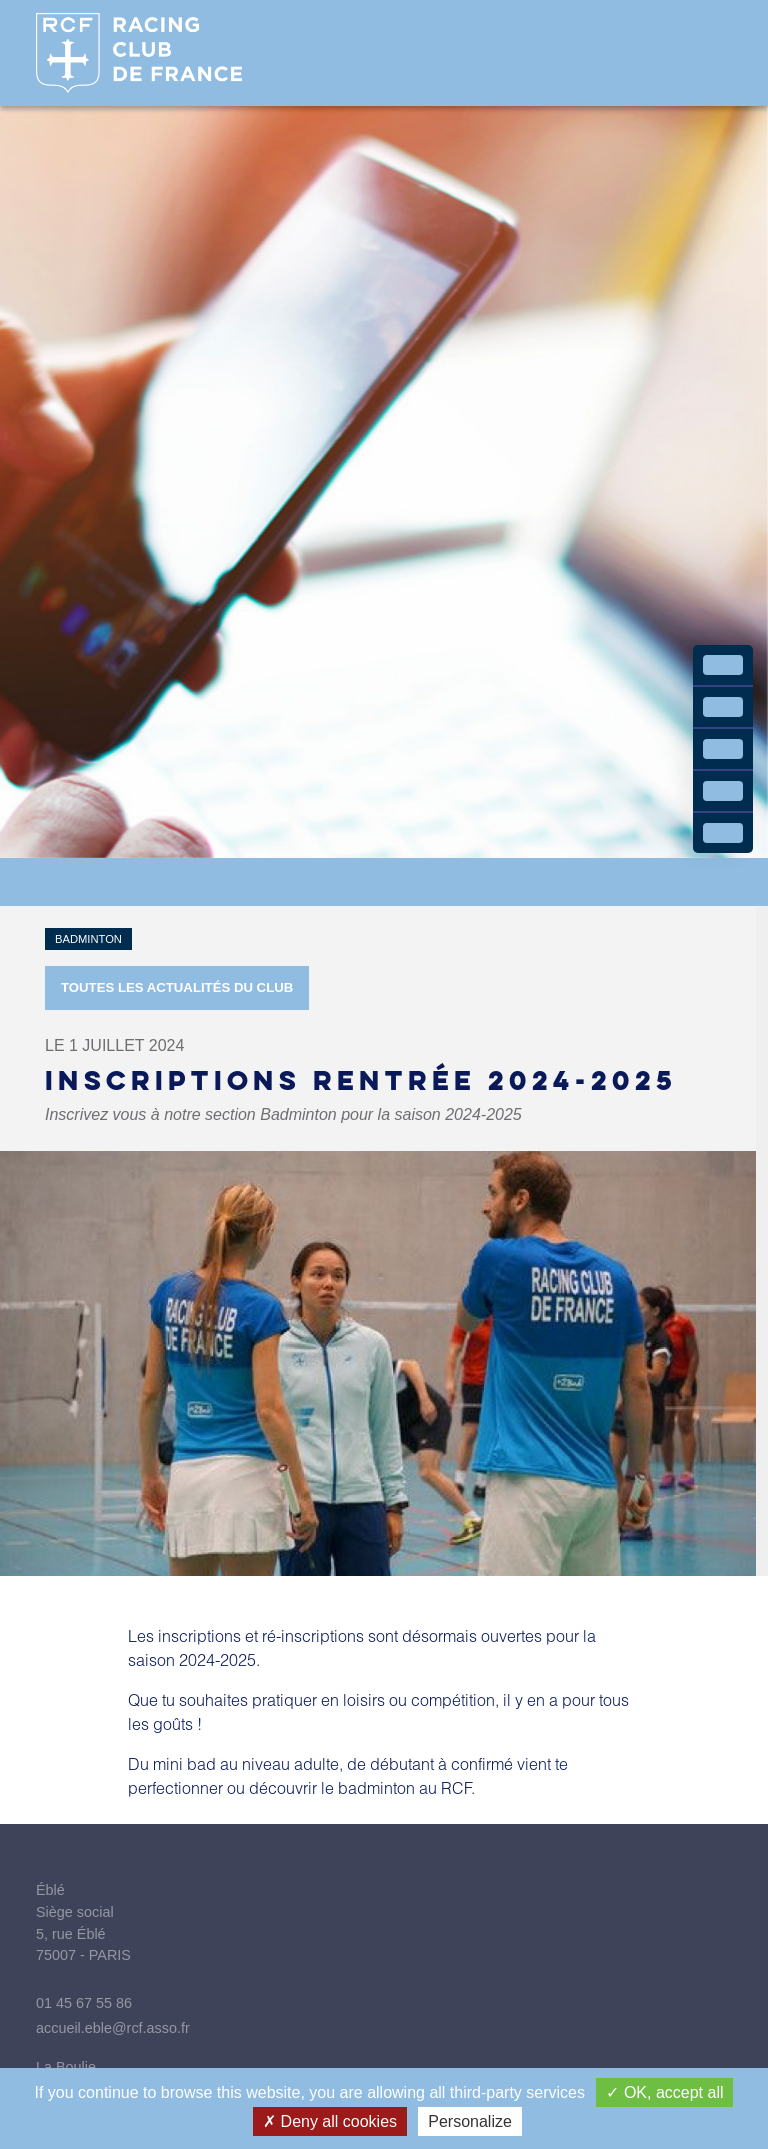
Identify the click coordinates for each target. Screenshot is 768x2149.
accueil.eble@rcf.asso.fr (113, 2028)
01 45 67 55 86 (84, 2003)
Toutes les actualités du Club (177, 987)
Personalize (470, 2121)
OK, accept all (664, 2092)
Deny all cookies (330, 2121)
